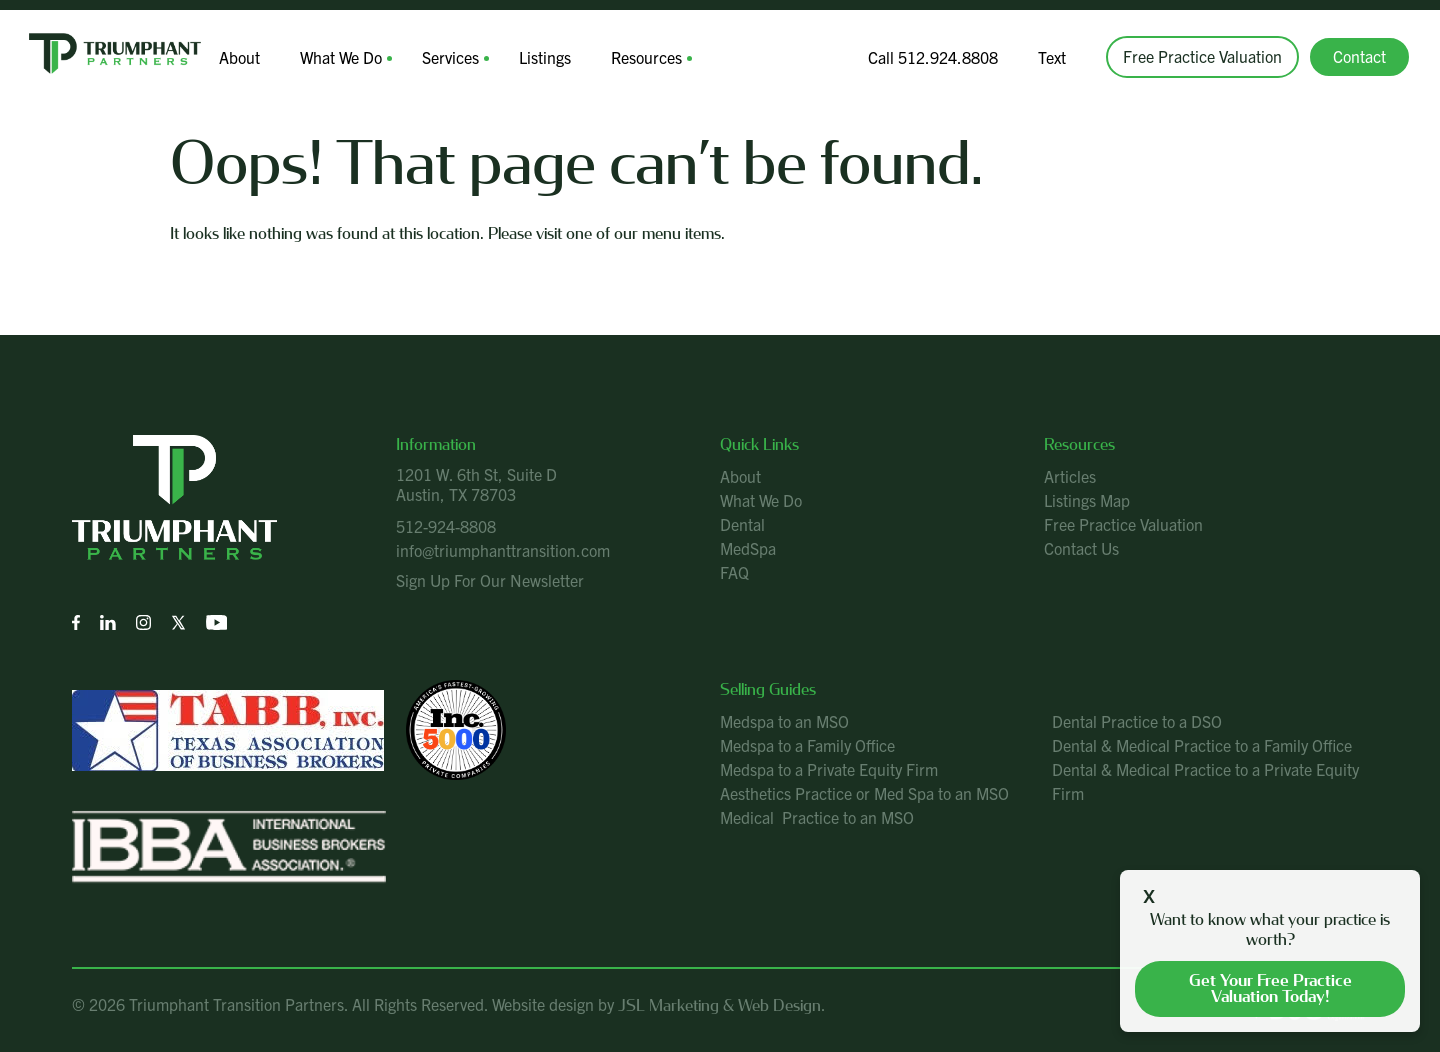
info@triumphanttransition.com (503, 550)
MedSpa (748, 548)
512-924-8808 (446, 526)
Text (1052, 57)
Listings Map (1087, 500)
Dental (742, 524)
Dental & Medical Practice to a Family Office (1202, 745)
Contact (1359, 56)
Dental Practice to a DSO (1137, 721)
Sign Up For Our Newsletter (490, 580)
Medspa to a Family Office (807, 745)
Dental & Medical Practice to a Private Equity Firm (1205, 781)
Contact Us (1081, 548)
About (239, 57)
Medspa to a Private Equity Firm (829, 769)
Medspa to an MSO (784, 721)
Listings (545, 57)
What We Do (341, 57)
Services (450, 57)
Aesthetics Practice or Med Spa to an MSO (864, 793)
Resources (646, 57)
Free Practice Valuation (1202, 56)
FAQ (734, 572)
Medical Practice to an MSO (817, 817)
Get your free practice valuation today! (1270, 988)
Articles (1070, 476)
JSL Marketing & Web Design (719, 1005)
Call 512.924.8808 (933, 57)
